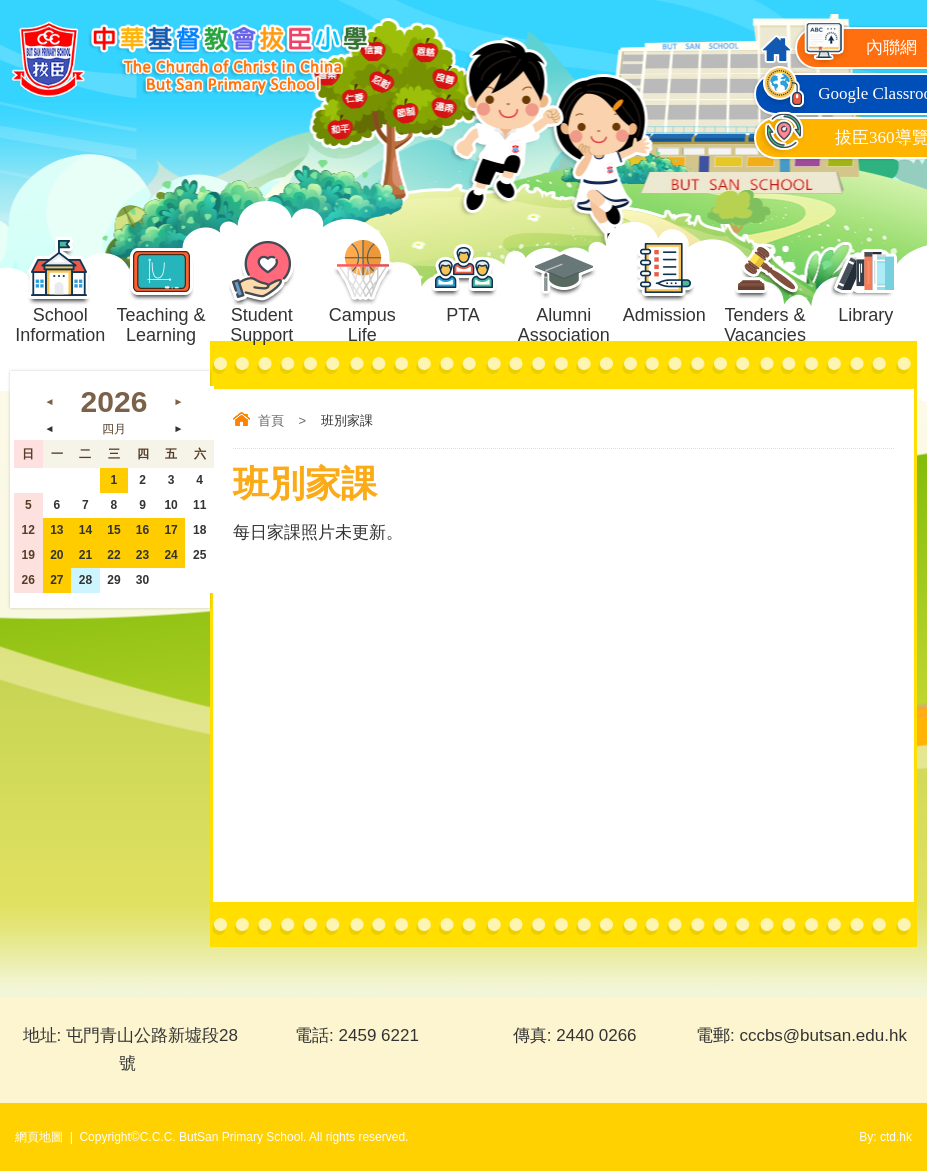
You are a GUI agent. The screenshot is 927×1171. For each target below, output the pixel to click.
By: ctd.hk (885, 1137)
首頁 (271, 420)
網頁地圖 (39, 1137)
